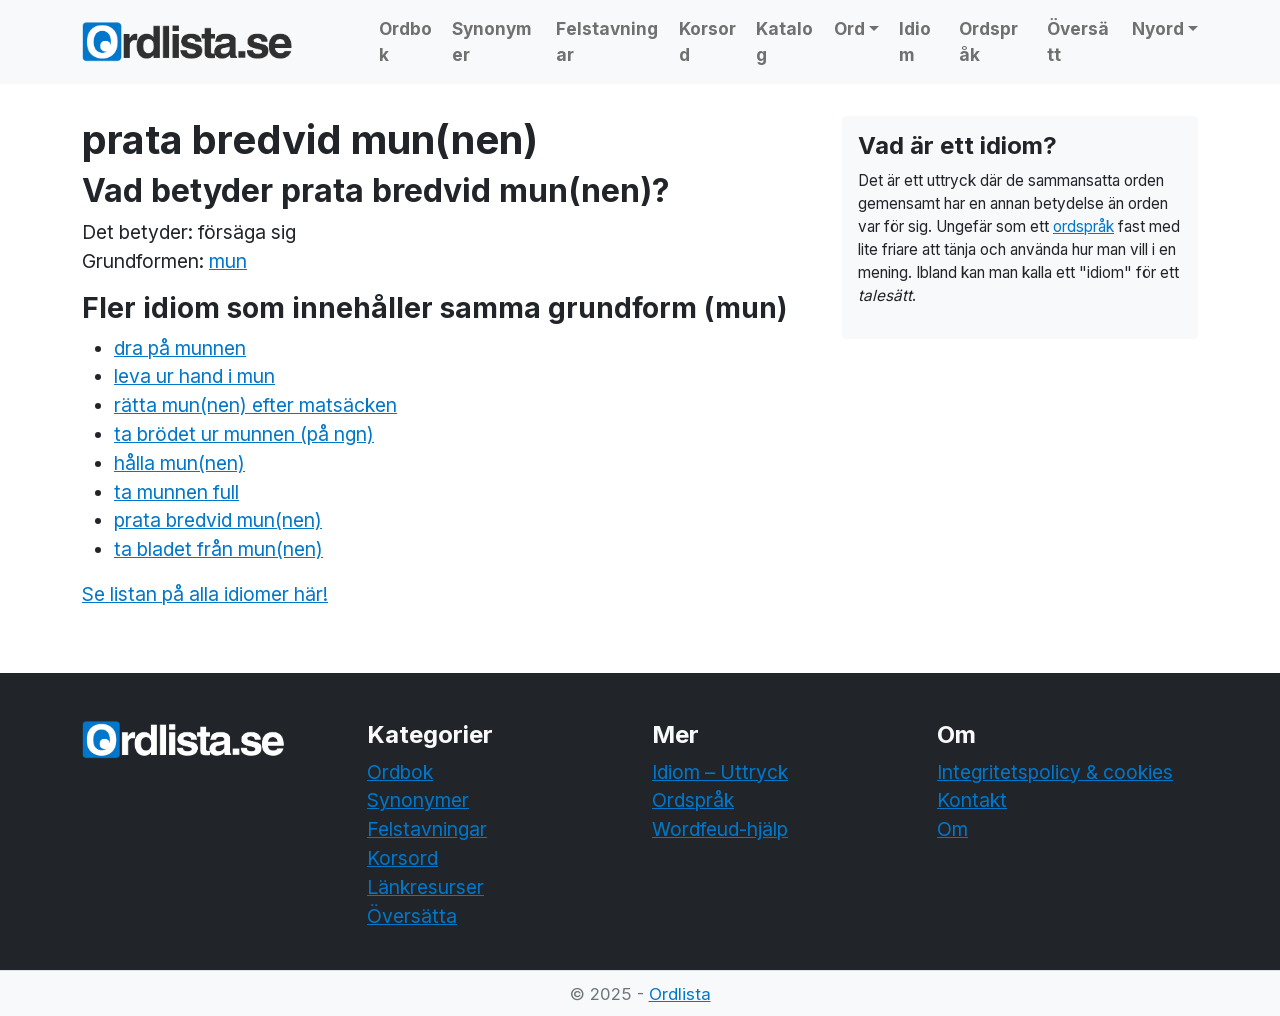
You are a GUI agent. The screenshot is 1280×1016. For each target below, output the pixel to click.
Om (952, 829)
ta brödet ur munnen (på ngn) (244, 434)
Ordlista (680, 994)
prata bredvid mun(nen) (218, 520)
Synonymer (492, 41)
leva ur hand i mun (194, 376)
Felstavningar (607, 41)
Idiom (915, 41)
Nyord (1158, 28)
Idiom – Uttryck (720, 772)
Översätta (412, 916)
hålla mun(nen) (179, 463)
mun (228, 261)
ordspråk (1083, 226)
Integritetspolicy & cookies (1055, 772)
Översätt (1078, 41)
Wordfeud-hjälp (720, 829)
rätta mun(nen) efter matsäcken (255, 405)
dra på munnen (180, 348)
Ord (849, 28)
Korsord (707, 41)
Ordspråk (988, 41)
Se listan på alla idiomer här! (205, 594)
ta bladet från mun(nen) (218, 549)
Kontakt (972, 800)
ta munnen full (176, 492)
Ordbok (405, 41)
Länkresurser (425, 887)
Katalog (784, 41)
